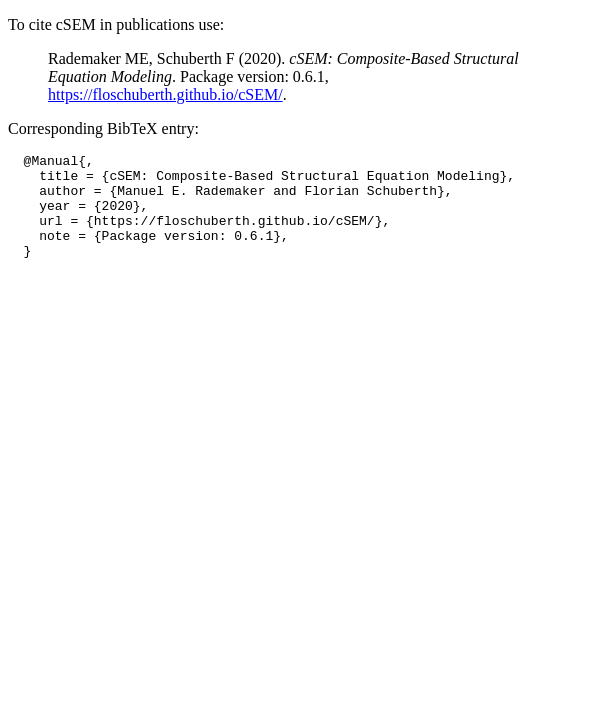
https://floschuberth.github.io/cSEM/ (165, 94)
